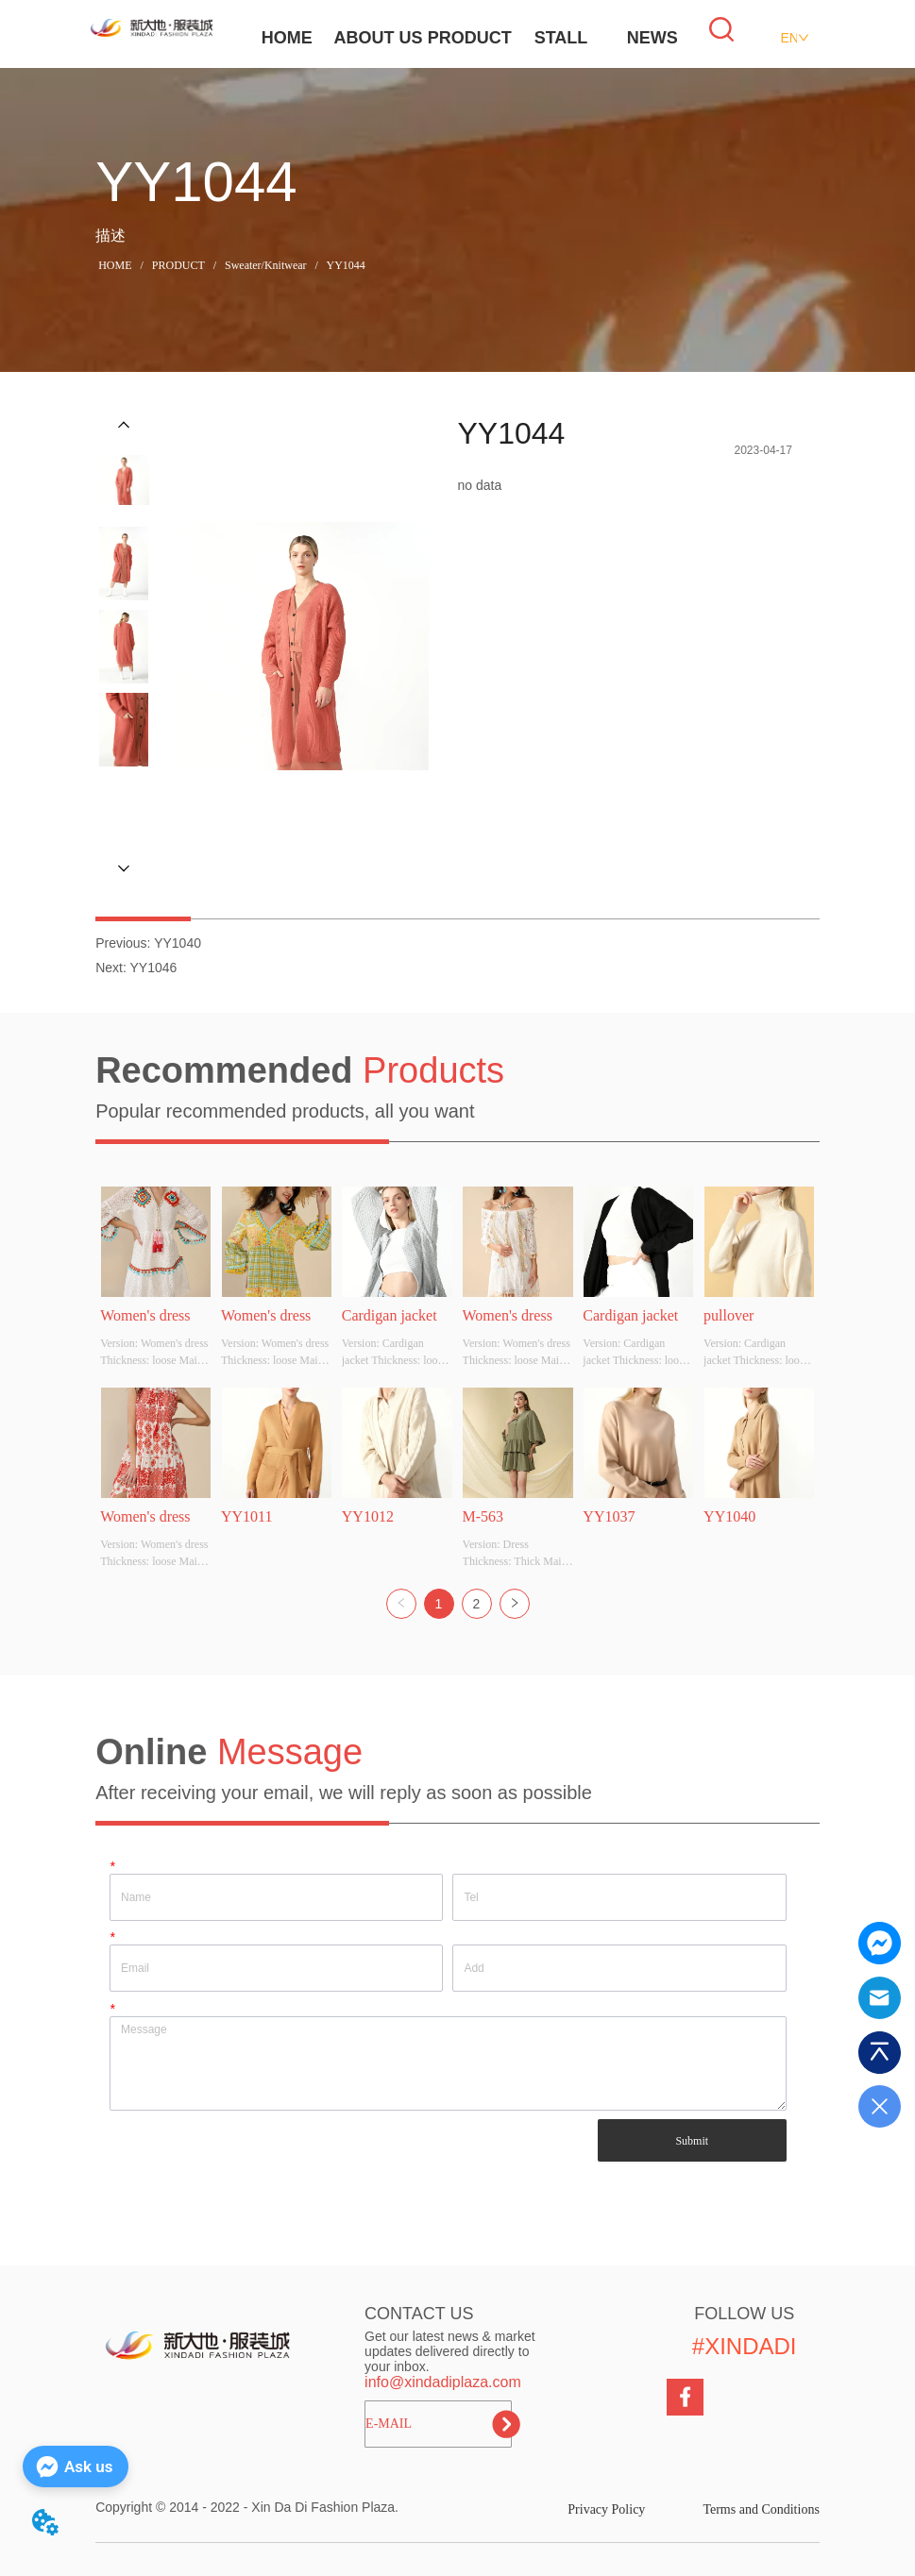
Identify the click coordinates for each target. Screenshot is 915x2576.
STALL (561, 37)
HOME (287, 37)
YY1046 (153, 967)
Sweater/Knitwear (266, 265)
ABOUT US (377, 37)
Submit (691, 2140)
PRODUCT (470, 37)
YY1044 (344, 265)
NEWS (652, 37)
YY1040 (177, 943)
